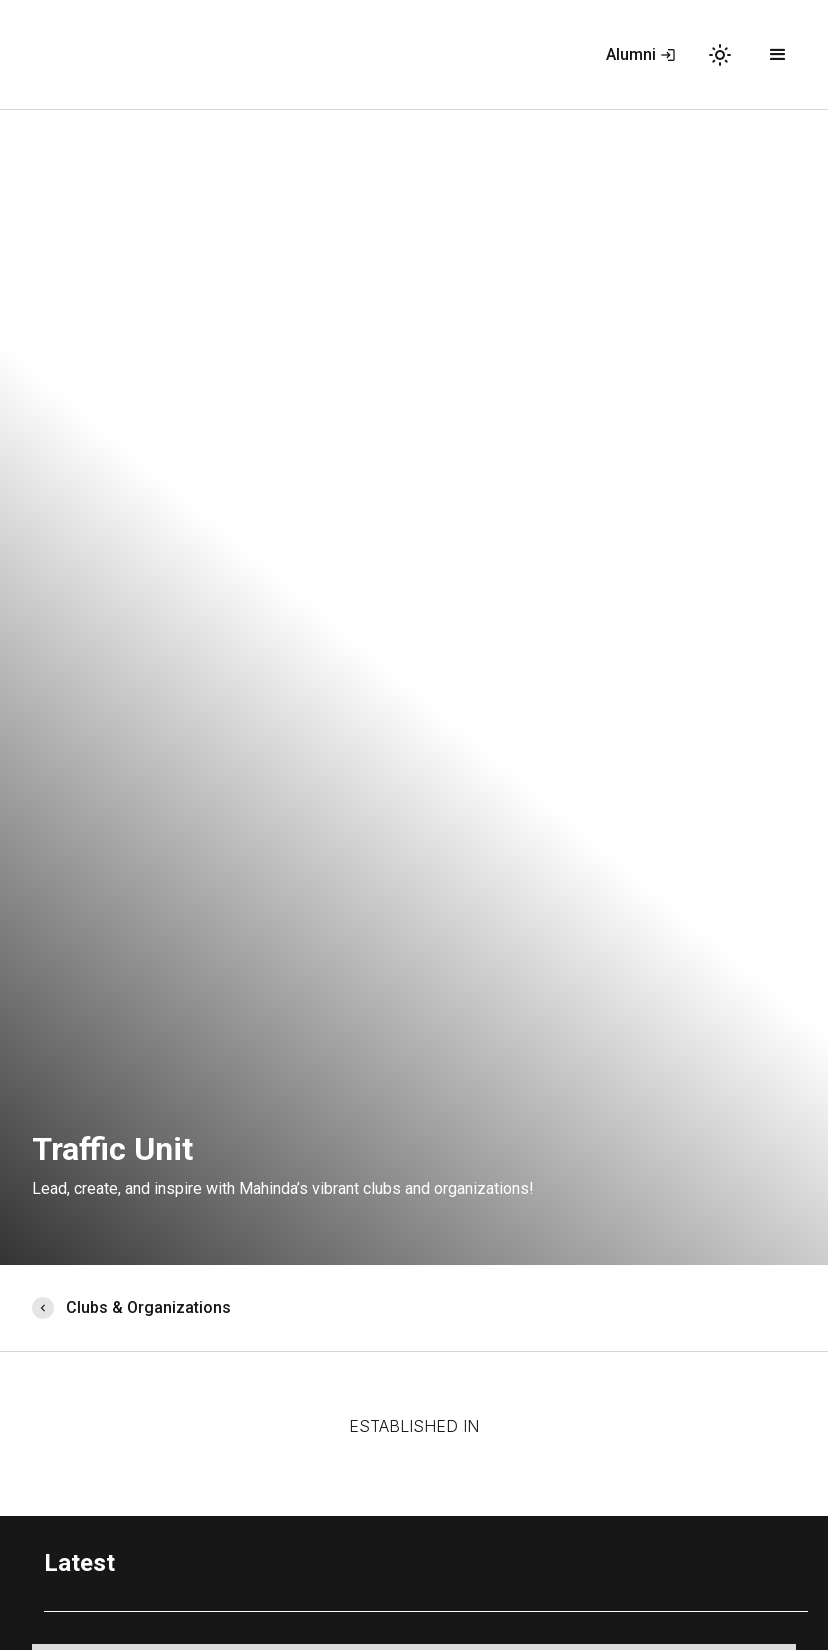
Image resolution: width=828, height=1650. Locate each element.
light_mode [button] (720, 55)
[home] (59, 55)
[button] (778, 55)
